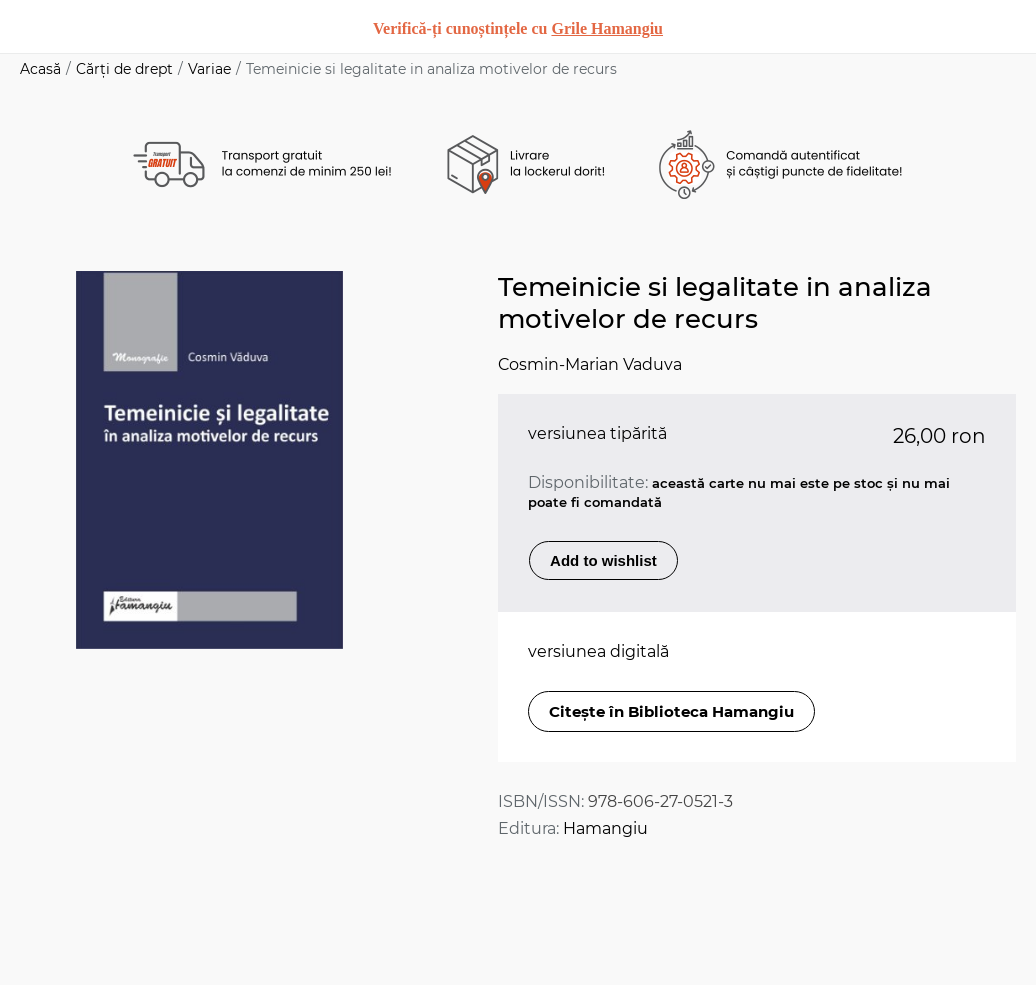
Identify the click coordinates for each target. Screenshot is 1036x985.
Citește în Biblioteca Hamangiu (671, 711)
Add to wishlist (603, 560)
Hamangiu (605, 828)
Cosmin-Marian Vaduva (590, 364)
